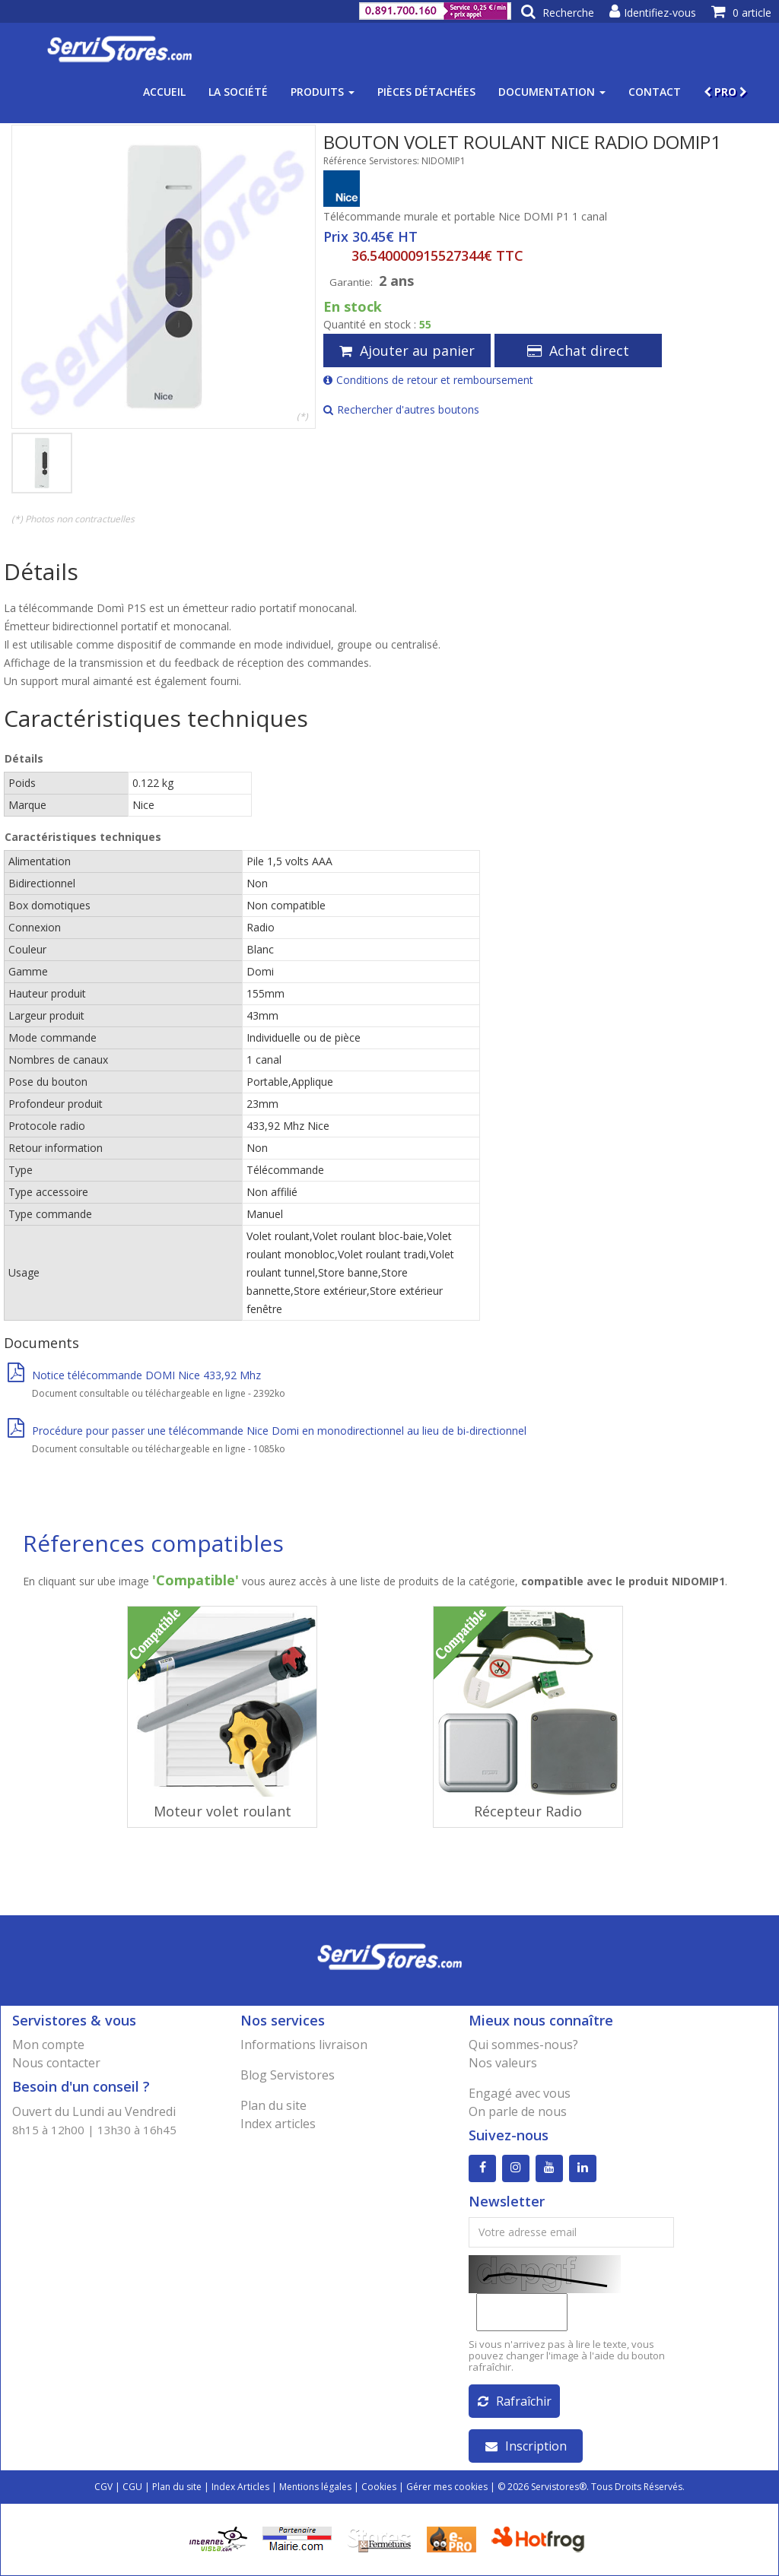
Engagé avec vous (520, 2093)
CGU (132, 2486)
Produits (323, 91)
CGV (103, 2486)
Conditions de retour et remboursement (428, 380)
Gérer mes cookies (447, 2486)
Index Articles (240, 2486)
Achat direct (578, 350)
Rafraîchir (515, 2401)
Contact (654, 91)
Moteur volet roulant (222, 1811)
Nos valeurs (503, 2062)
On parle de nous (518, 2111)
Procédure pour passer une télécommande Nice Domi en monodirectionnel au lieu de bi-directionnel (267, 1430)
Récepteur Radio (528, 1811)
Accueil (164, 91)
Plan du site (273, 2105)
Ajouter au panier (407, 350)
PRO (725, 91)
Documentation (552, 91)
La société (238, 91)
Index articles (278, 2123)
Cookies (378, 2486)
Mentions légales (315, 2486)
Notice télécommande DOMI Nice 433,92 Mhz (134, 1375)
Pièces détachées (426, 91)
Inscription (526, 2446)
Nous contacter (56, 2062)
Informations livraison (303, 2044)
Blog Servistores (287, 2075)
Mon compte (48, 2044)
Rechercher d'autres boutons (401, 409)
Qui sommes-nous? (523, 2044)
